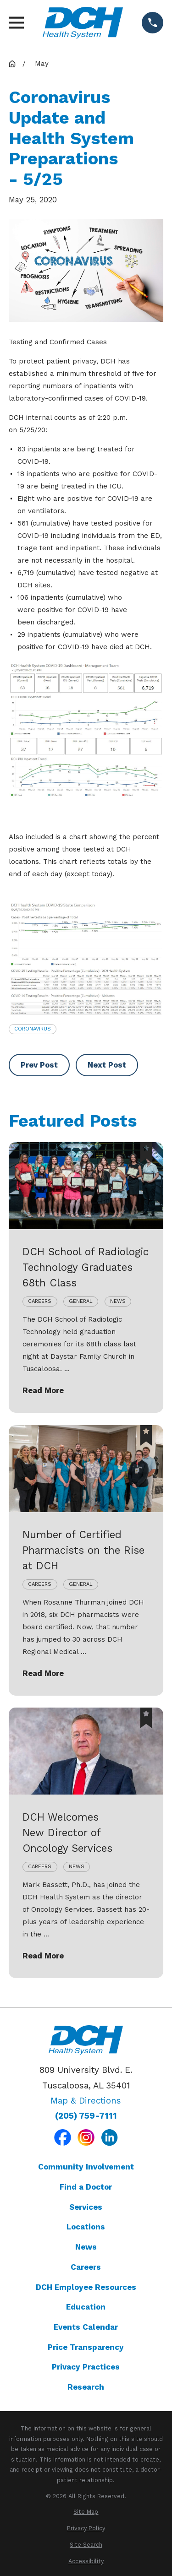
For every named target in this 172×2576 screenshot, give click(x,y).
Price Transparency (86, 2347)
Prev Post (39, 1064)
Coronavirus (32, 1029)
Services (85, 2207)
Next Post (107, 1064)
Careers (86, 2267)
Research (85, 2387)
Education (85, 2306)
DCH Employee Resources (86, 2287)
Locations (86, 2226)
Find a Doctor (86, 2186)
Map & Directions (85, 2101)
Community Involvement (86, 2166)
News (86, 2246)
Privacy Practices (86, 2366)
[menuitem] (86, 2512)
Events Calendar (86, 2327)
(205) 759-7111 (86, 2116)
